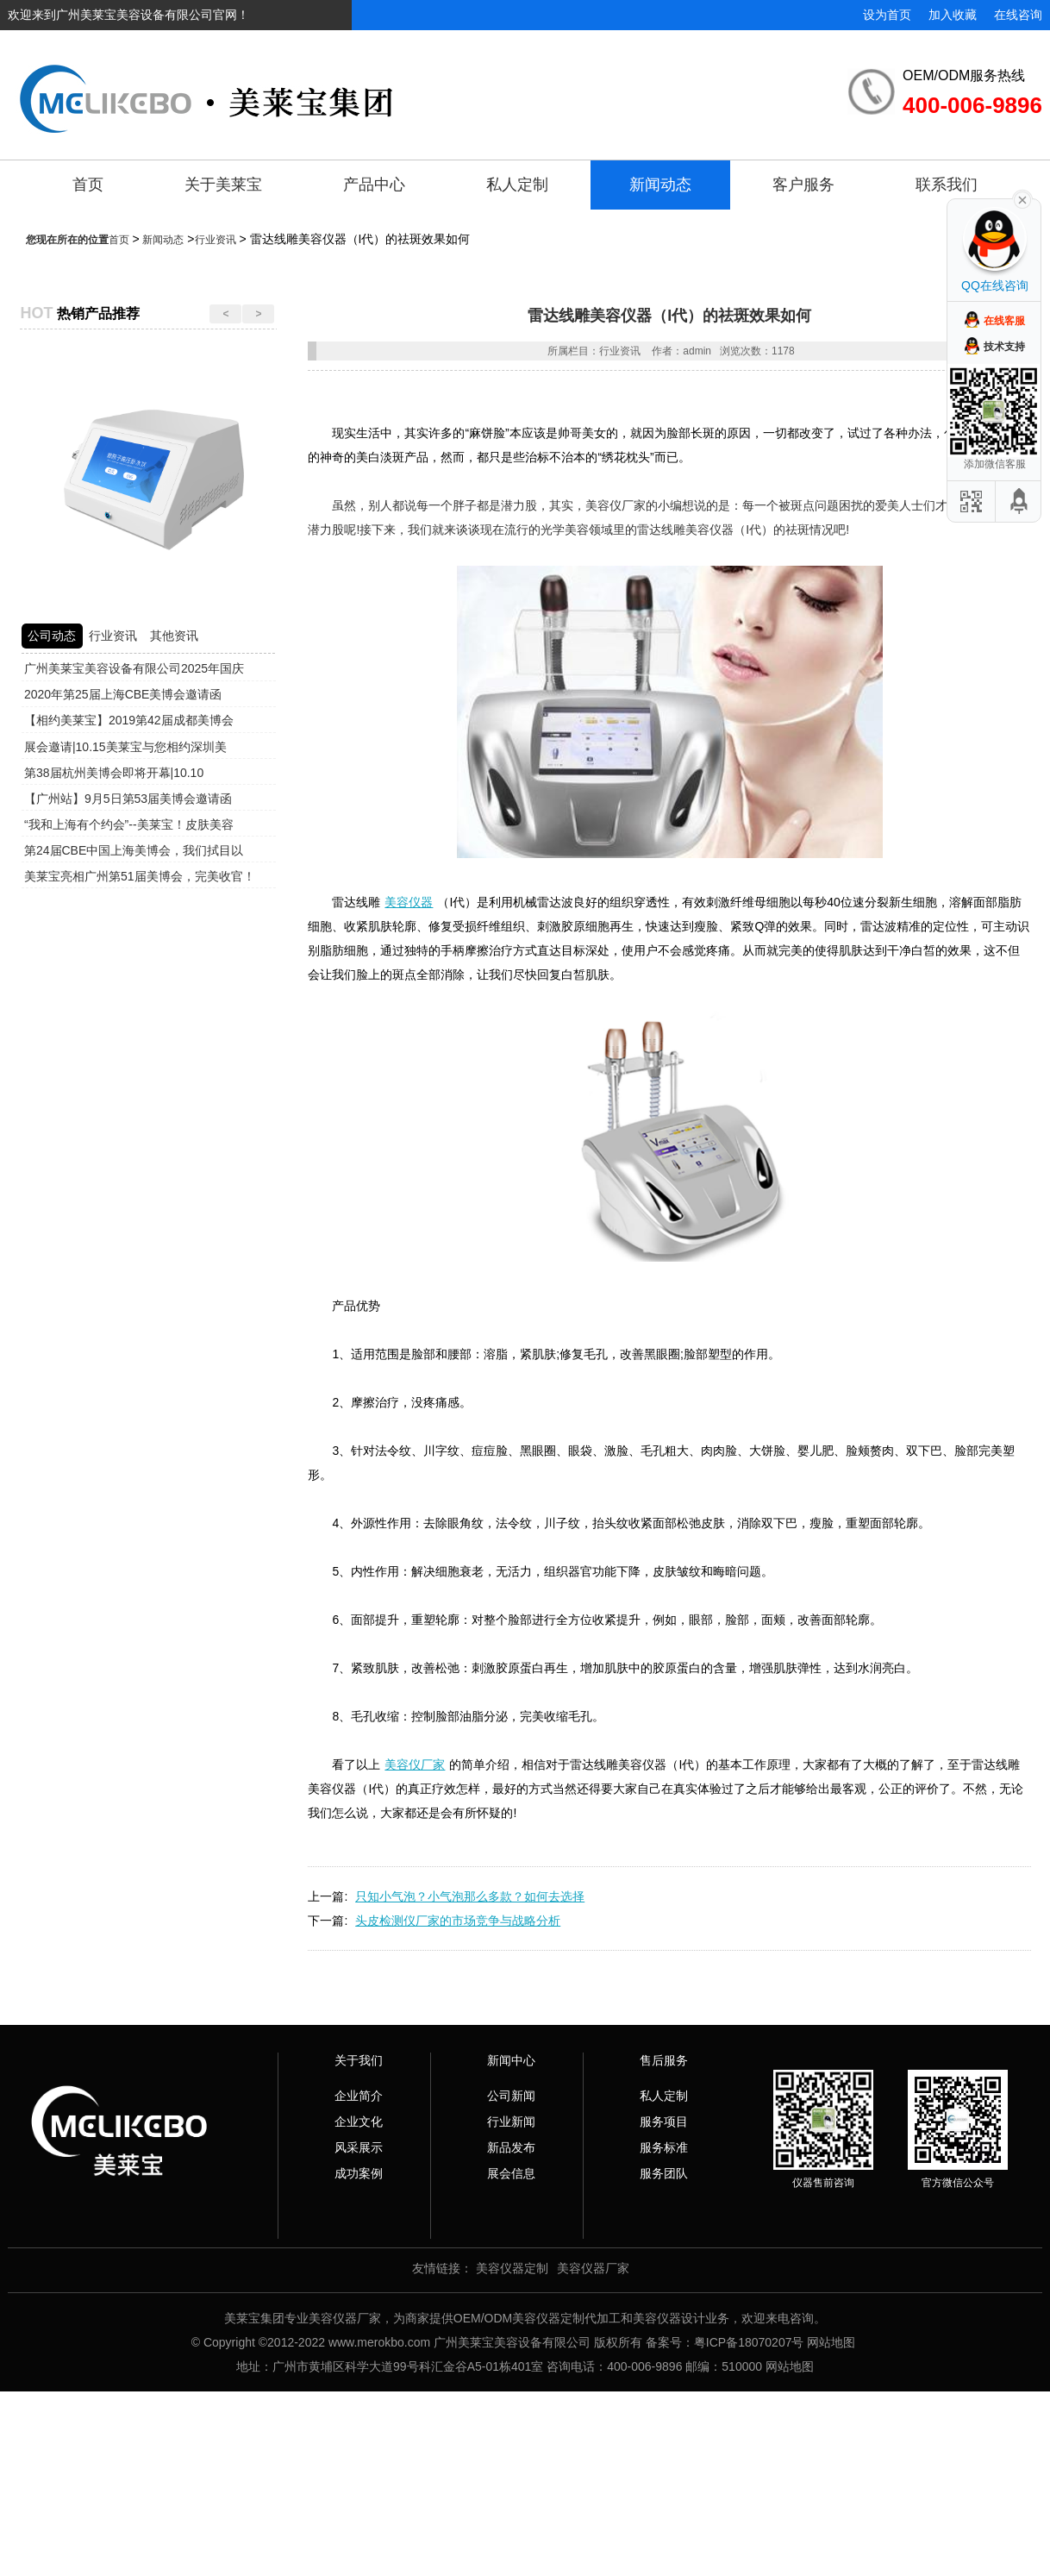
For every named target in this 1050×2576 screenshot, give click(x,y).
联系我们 (947, 184)
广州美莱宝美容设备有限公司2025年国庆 (134, 668)
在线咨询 (1018, 15)
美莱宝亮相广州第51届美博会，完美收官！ (139, 876)
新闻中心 (511, 2060)
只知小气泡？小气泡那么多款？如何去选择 (469, 1896)
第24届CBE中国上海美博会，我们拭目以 (133, 850)
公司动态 (52, 635)
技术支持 (1004, 347)
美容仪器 (408, 902)
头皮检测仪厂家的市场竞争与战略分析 (457, 1920)
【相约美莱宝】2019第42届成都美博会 (129, 720)
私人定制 (517, 184)
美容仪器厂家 (593, 2268)
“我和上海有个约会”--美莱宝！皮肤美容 (129, 824)
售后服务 (664, 2060)
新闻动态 (660, 184)
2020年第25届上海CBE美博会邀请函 (123, 694)
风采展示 (358, 2147)
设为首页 (887, 15)
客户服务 (803, 184)
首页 (87, 184)
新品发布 (511, 2147)
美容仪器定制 (512, 2268)
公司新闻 (511, 2096)
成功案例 (358, 2173)
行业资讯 (215, 240)
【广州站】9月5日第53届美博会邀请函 (128, 798)
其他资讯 (174, 635)
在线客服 (1004, 321)
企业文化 (358, 2121)
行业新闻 (511, 2121)
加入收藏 (952, 15)
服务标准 (664, 2147)
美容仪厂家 (414, 1764)
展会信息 (511, 2173)
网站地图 (831, 2342)
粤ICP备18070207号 (749, 2342)
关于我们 (358, 2060)
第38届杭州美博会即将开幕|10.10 (113, 773)
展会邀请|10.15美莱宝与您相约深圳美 (125, 747)
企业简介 (358, 2096)
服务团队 (664, 2173)
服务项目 (664, 2121)
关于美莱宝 (223, 184)
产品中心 (374, 184)
